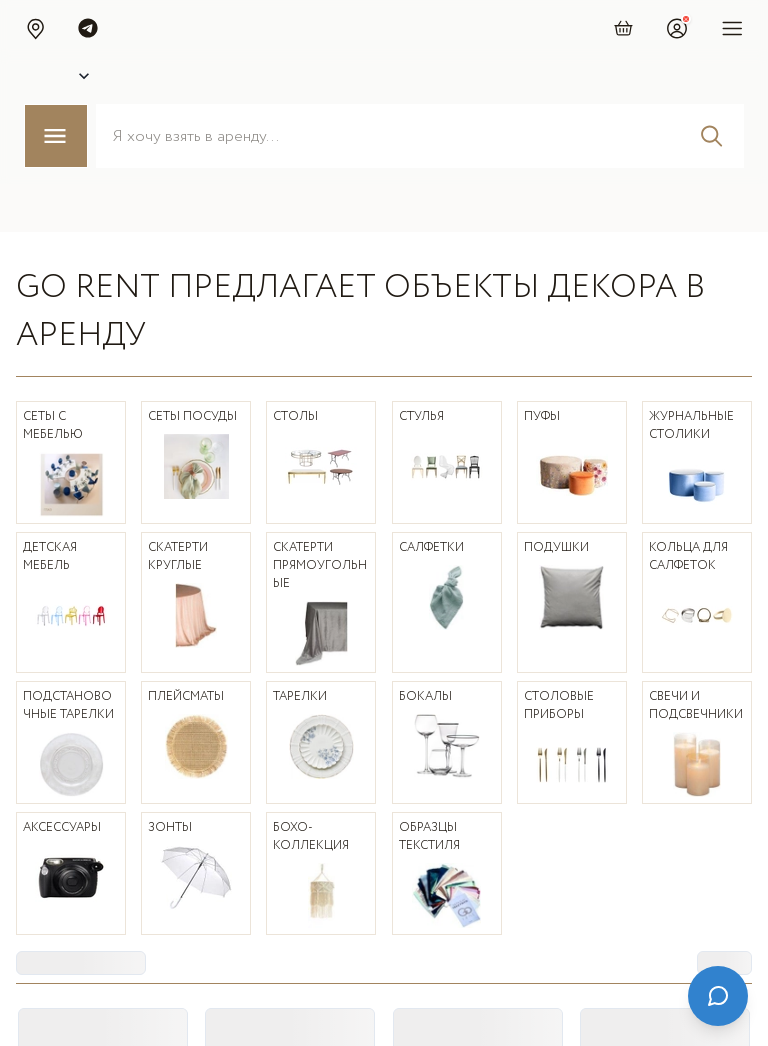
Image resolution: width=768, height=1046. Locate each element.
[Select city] (64, 76)
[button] (35, 28)
